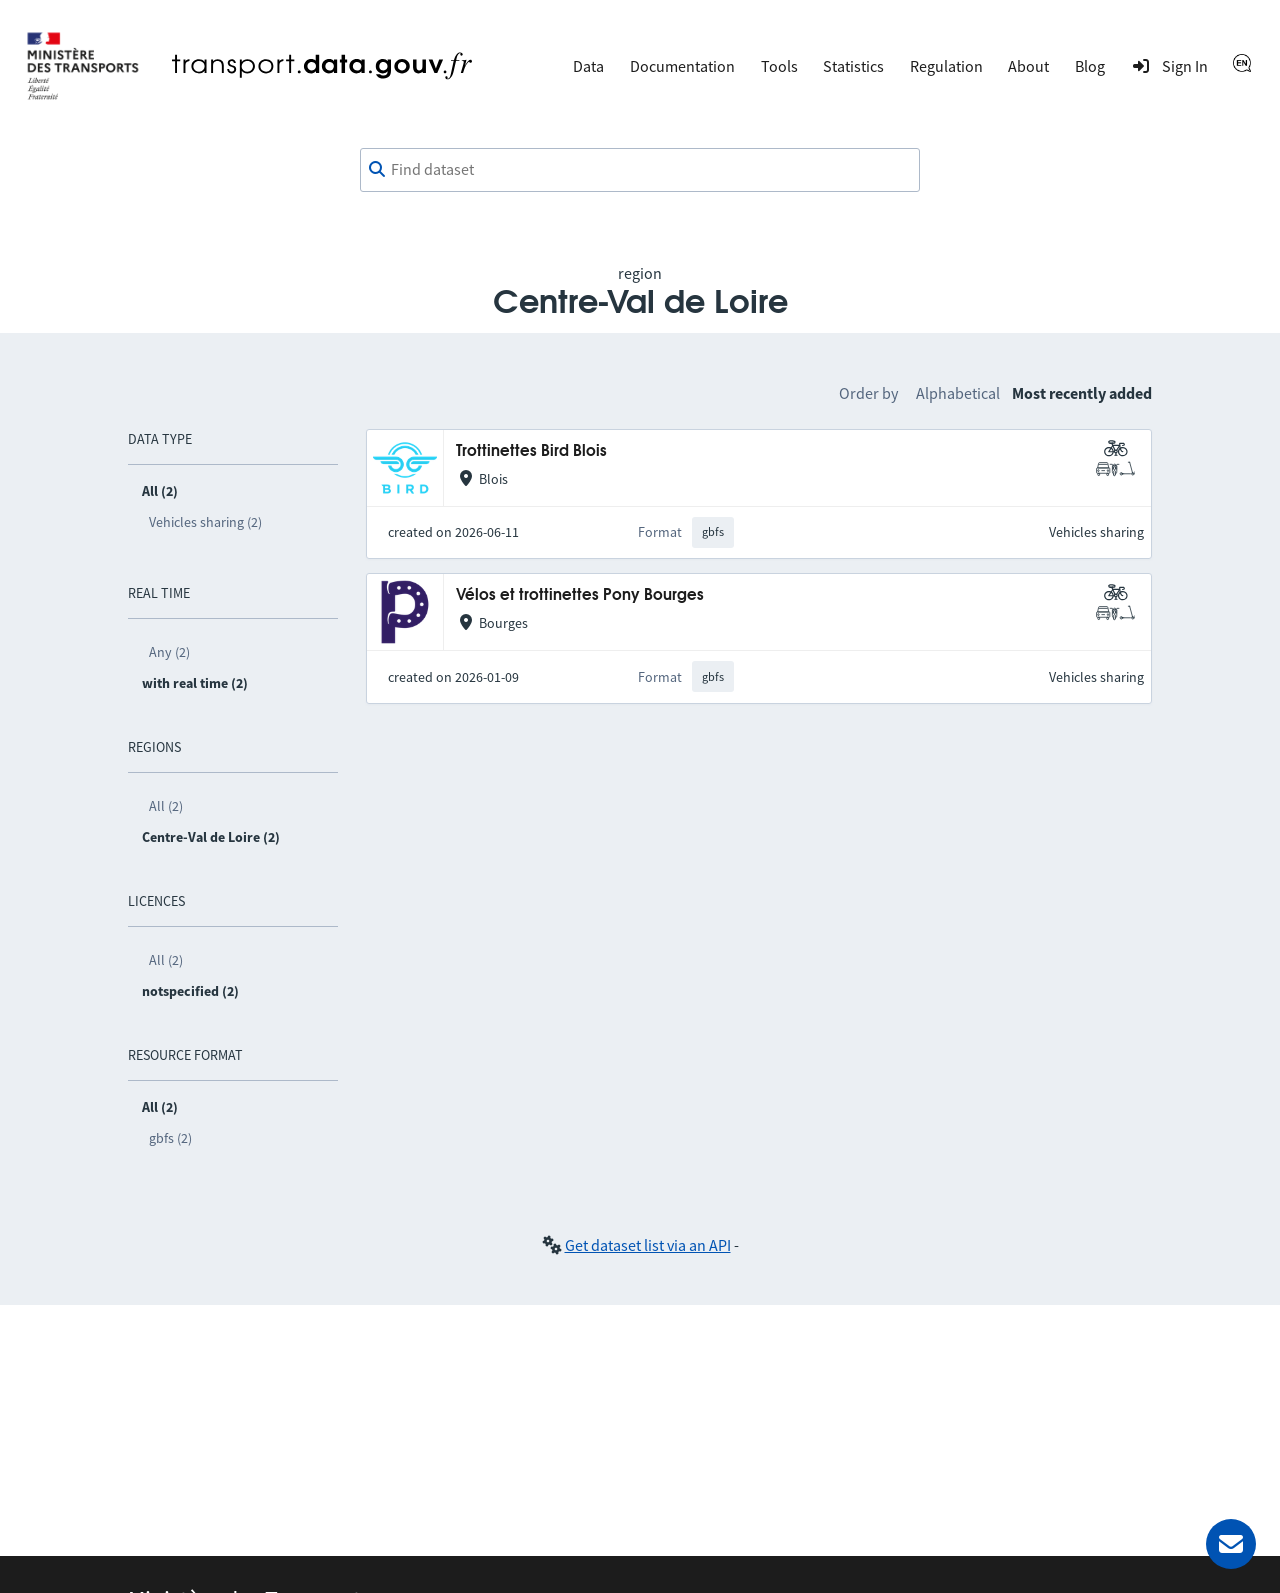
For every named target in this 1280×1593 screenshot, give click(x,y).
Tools (779, 66)
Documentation (682, 66)
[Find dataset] (640, 170)
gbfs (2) (170, 1138)
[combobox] (640, 170)
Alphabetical (958, 393)
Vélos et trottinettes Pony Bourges (580, 595)
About (1028, 66)
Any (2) (169, 652)
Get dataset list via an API (648, 1245)
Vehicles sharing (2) (205, 522)
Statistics (853, 66)
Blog (1090, 66)
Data (588, 66)
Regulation (946, 66)
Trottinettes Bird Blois (531, 451)
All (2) (166, 806)
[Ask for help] (1231, 1544)
